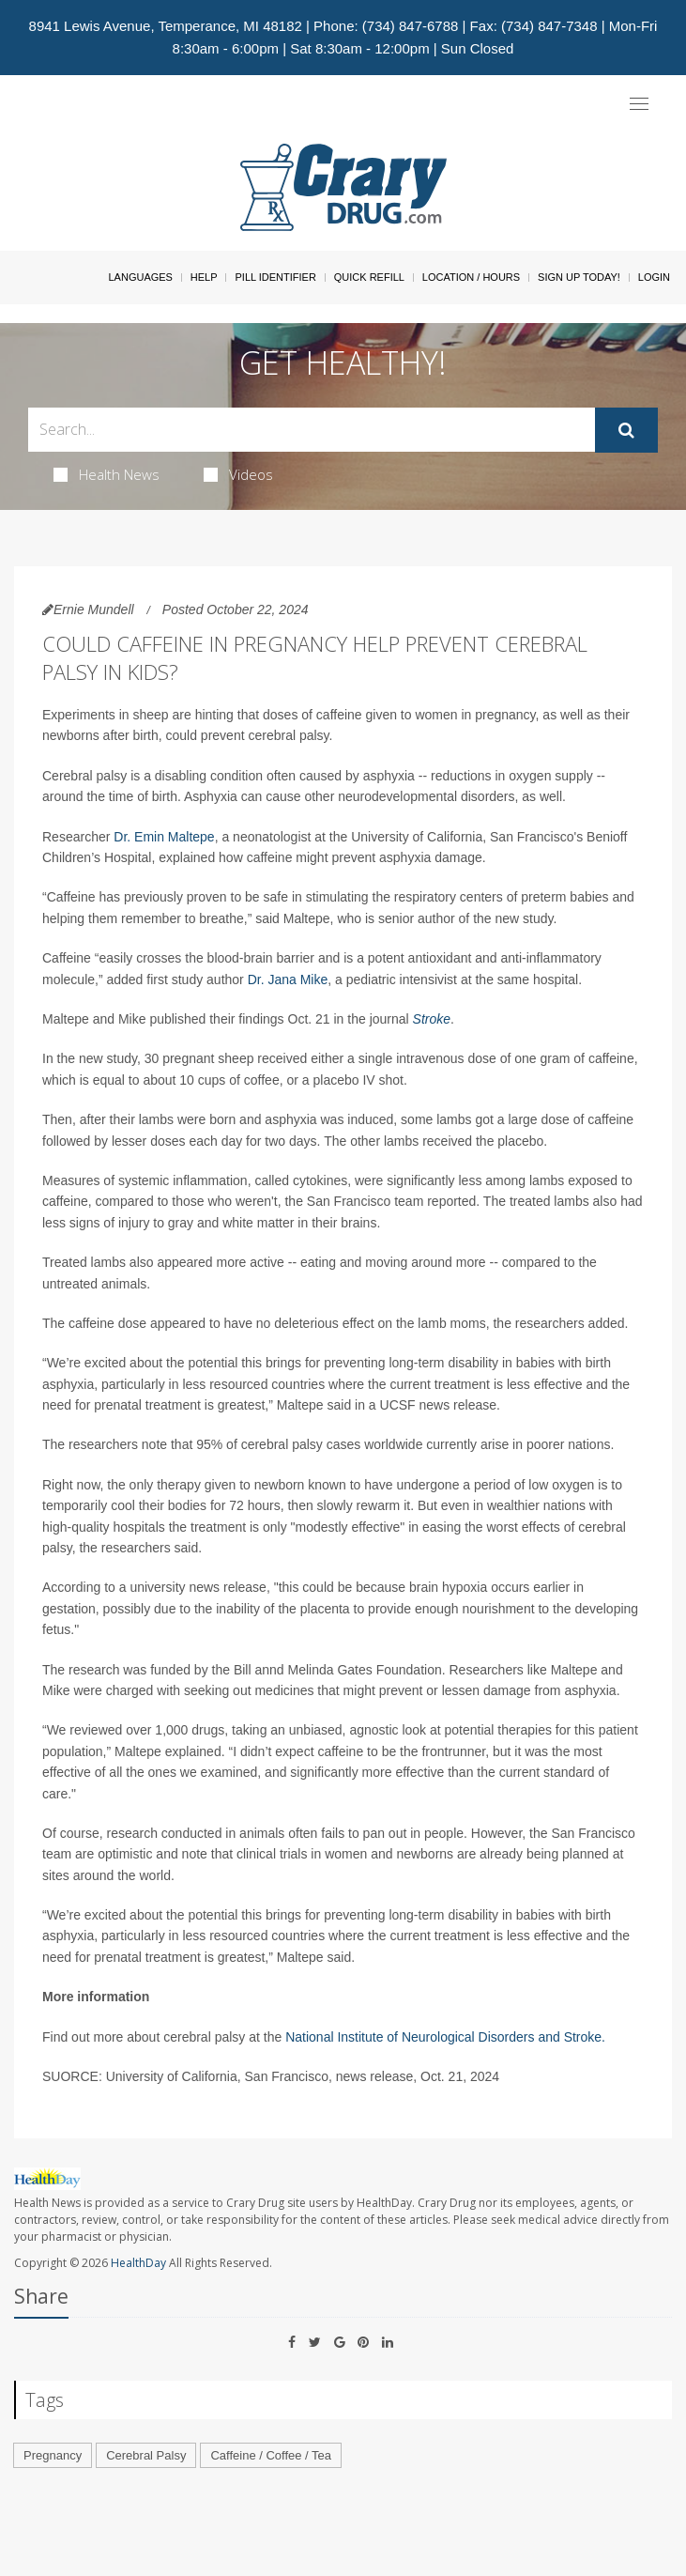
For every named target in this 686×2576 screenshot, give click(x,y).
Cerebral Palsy (146, 2455)
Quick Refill (369, 277)
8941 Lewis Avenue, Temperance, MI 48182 (165, 26)
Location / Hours (471, 277)
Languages (140, 277)
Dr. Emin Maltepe (164, 836)
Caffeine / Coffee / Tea (270, 2455)
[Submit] (626, 430)
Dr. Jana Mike (288, 979)
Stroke (431, 1018)
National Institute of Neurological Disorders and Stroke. (445, 2036)
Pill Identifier (275, 277)
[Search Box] (311, 430)
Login (654, 277)
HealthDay (138, 2263)
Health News (106, 474)
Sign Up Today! (579, 277)
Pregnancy (52, 2455)
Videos (238, 474)
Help (204, 277)
